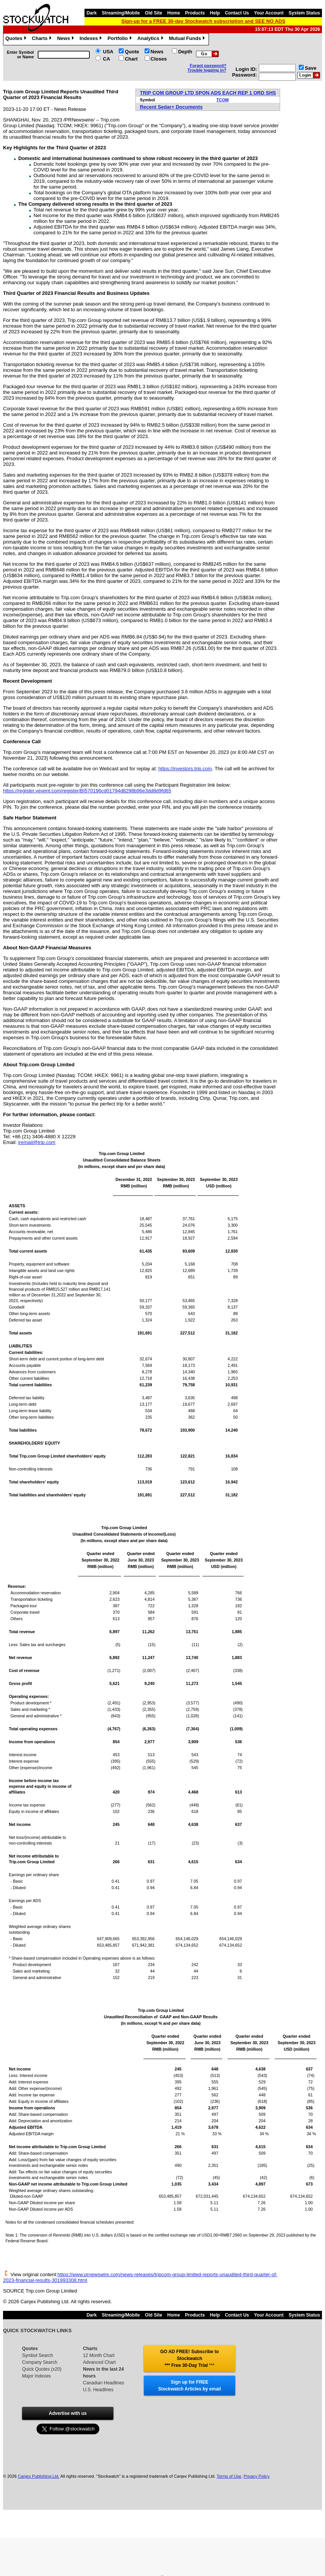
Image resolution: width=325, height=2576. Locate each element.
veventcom (32, 791)
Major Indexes (36, 2376)
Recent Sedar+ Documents (171, 107)
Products (195, 13)
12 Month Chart (99, 2355)
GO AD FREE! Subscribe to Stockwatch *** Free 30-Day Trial (189, 2358)
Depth (185, 51)
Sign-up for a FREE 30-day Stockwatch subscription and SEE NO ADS (203, 21)
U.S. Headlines (98, 2389)
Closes (159, 59)
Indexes (92, 39)
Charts (42, 39)
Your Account (269, 13)
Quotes (16, 39)
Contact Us (237, 13)
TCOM (223, 100)
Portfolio (120, 39)
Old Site (153, 13)
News (66, 39)
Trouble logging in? (207, 70)
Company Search (39, 2362)
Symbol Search (37, 2355)
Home (173, 13)
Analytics (151, 39)
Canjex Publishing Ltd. (38, 2476)
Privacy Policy (256, 2476)
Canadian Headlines (103, 2383)
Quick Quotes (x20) (41, 2369)
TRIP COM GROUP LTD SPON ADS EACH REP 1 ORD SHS (208, 93)
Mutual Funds (188, 39)
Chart (131, 59)
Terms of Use (229, 2476)
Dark (91, 13)
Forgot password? (208, 65)
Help (215, 13)
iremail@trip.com (37, 1142)
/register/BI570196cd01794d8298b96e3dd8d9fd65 (116, 791)
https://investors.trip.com (185, 768)
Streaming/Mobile (121, 13)
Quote (132, 51)
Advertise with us (67, 2413)
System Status (304, 13)
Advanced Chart (99, 2362)
